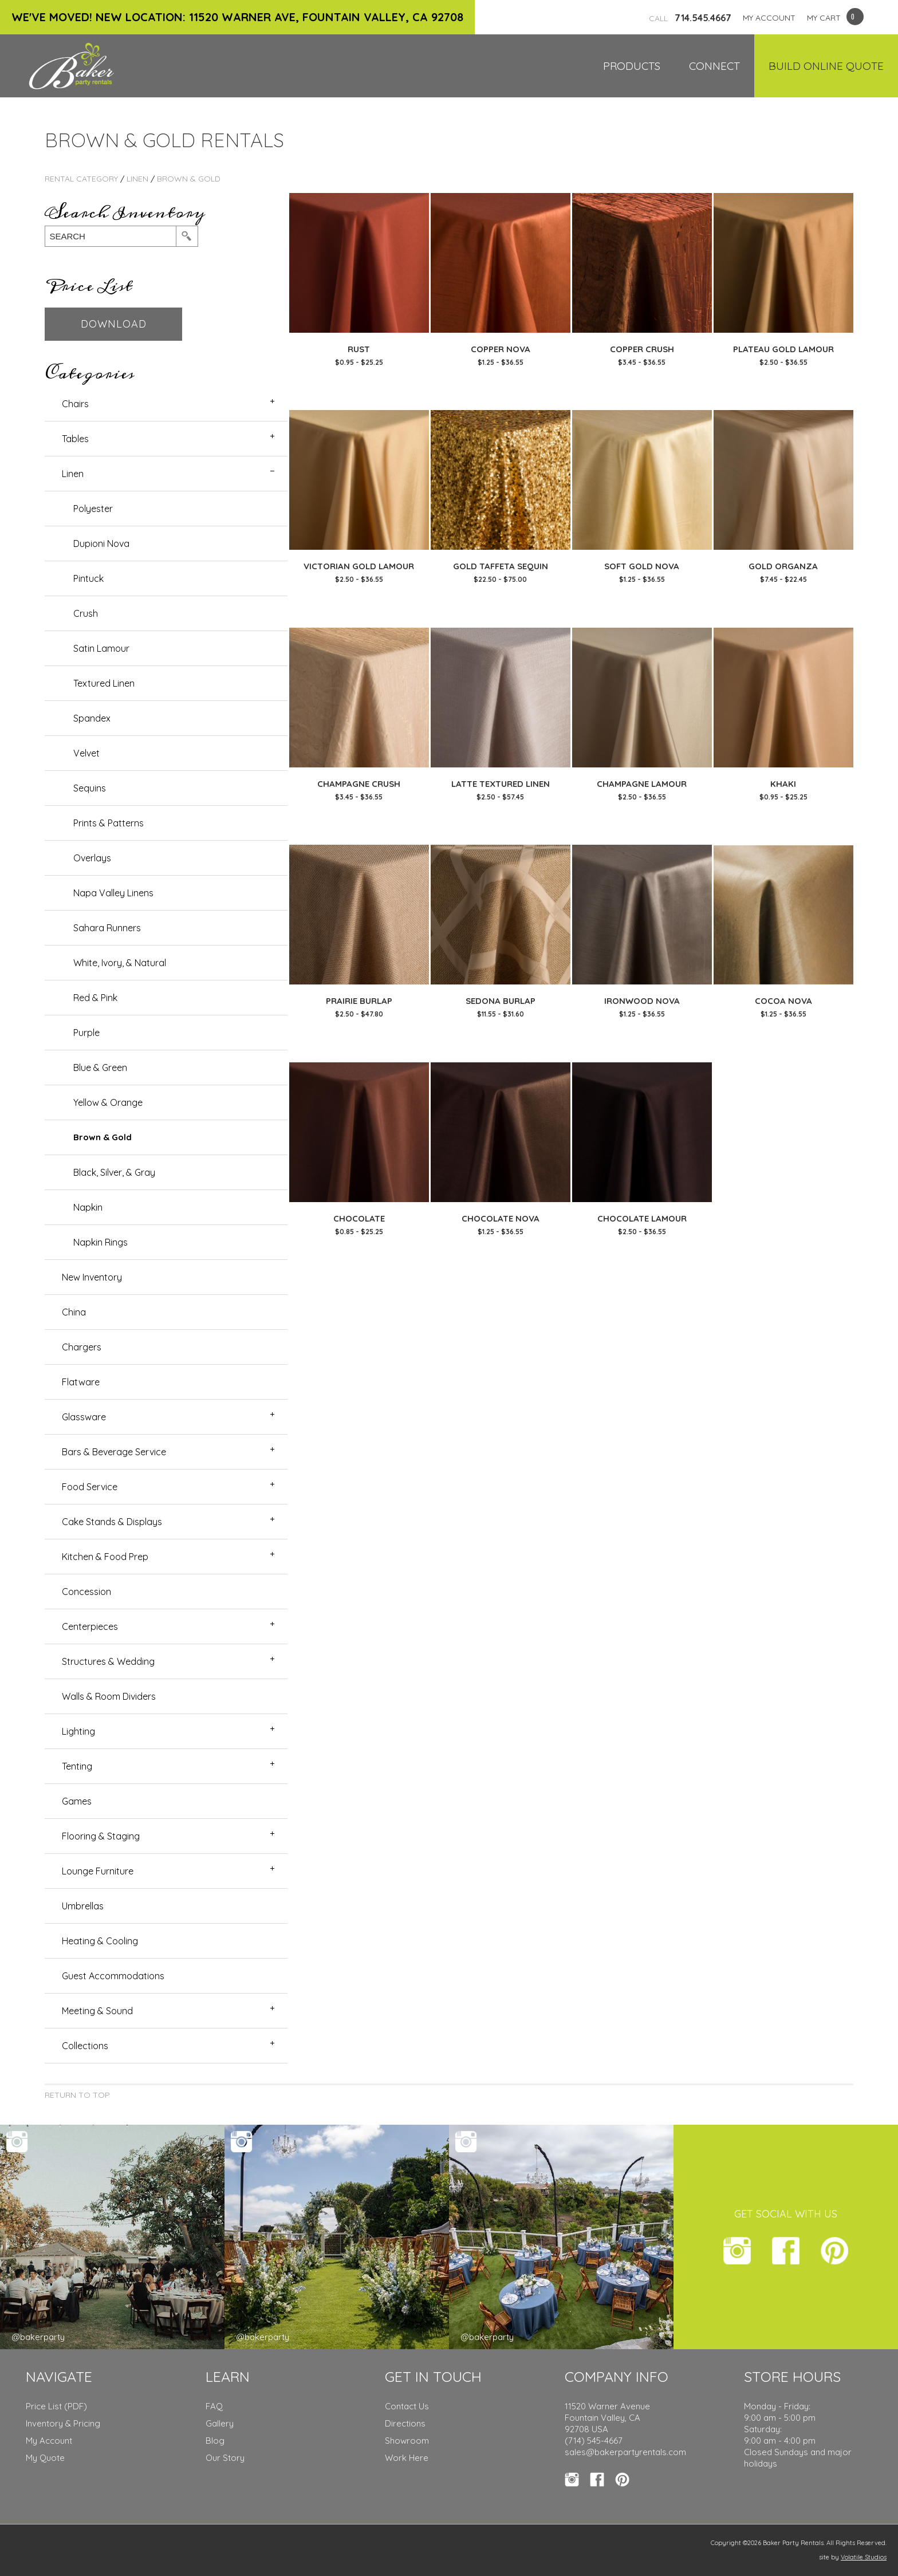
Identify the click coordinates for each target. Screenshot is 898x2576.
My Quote (45, 2457)
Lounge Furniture (97, 1871)
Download (114, 323)
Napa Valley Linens (113, 893)
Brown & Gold (188, 179)
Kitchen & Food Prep (105, 1556)
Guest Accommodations (113, 1976)
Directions (405, 2423)
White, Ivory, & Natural (119, 962)
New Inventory (92, 1277)
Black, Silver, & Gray (114, 1172)
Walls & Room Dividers (109, 1696)
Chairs (75, 403)
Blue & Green (100, 1067)
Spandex (92, 718)
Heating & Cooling (100, 1941)
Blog (215, 2440)
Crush (85, 613)
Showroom (407, 2440)
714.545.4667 (690, 17)
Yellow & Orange (108, 1102)
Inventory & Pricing (63, 2423)
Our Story (225, 2457)
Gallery (220, 2423)
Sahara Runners (107, 927)
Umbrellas (83, 1906)
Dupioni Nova (101, 543)
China (74, 1312)
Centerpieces (90, 1626)
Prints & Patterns (108, 823)
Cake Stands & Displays (112, 1521)
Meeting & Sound (97, 2010)
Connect (714, 66)
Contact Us (407, 2406)
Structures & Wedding (108, 1661)
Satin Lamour (101, 648)
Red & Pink (95, 997)
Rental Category (81, 179)
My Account (49, 2440)
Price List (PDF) (56, 2406)
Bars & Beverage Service (114, 1452)
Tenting (77, 1766)
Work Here (406, 2457)
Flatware (81, 1382)
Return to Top (77, 2095)
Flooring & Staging (101, 1836)
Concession (86, 1591)
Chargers (81, 1347)
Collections (85, 2045)
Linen (137, 179)
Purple (86, 1032)
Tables (75, 438)
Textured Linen (104, 683)
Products (631, 66)
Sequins (89, 788)
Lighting (78, 1731)
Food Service (89, 1486)
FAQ (214, 2406)
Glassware (84, 1417)
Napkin (88, 1207)
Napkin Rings (100, 1242)
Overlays (92, 858)
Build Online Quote (826, 66)
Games (77, 1801)
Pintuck (88, 578)
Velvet (86, 753)
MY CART (824, 18)
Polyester (93, 508)
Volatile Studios (864, 2557)
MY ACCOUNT (769, 18)
